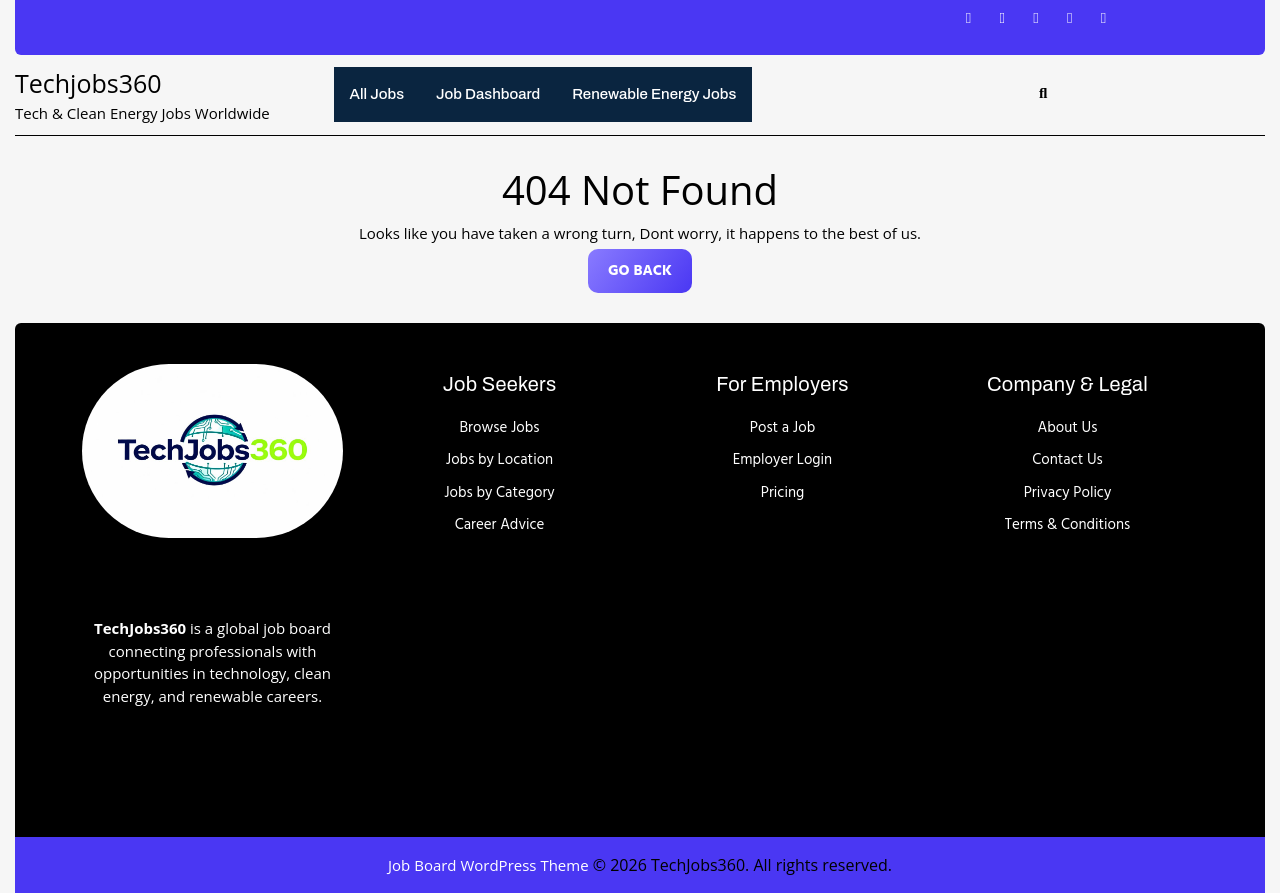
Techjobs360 (88, 83)
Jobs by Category (499, 493)
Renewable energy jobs (654, 94)
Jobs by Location (499, 460)
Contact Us (1067, 460)
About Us (1068, 428)
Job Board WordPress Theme (488, 865)
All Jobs (377, 94)
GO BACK (650, 275)
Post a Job (782, 428)
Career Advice (500, 525)
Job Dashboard (488, 94)
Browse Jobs (500, 428)
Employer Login (782, 460)
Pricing (782, 493)
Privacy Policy (1068, 493)
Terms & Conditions (1068, 525)
